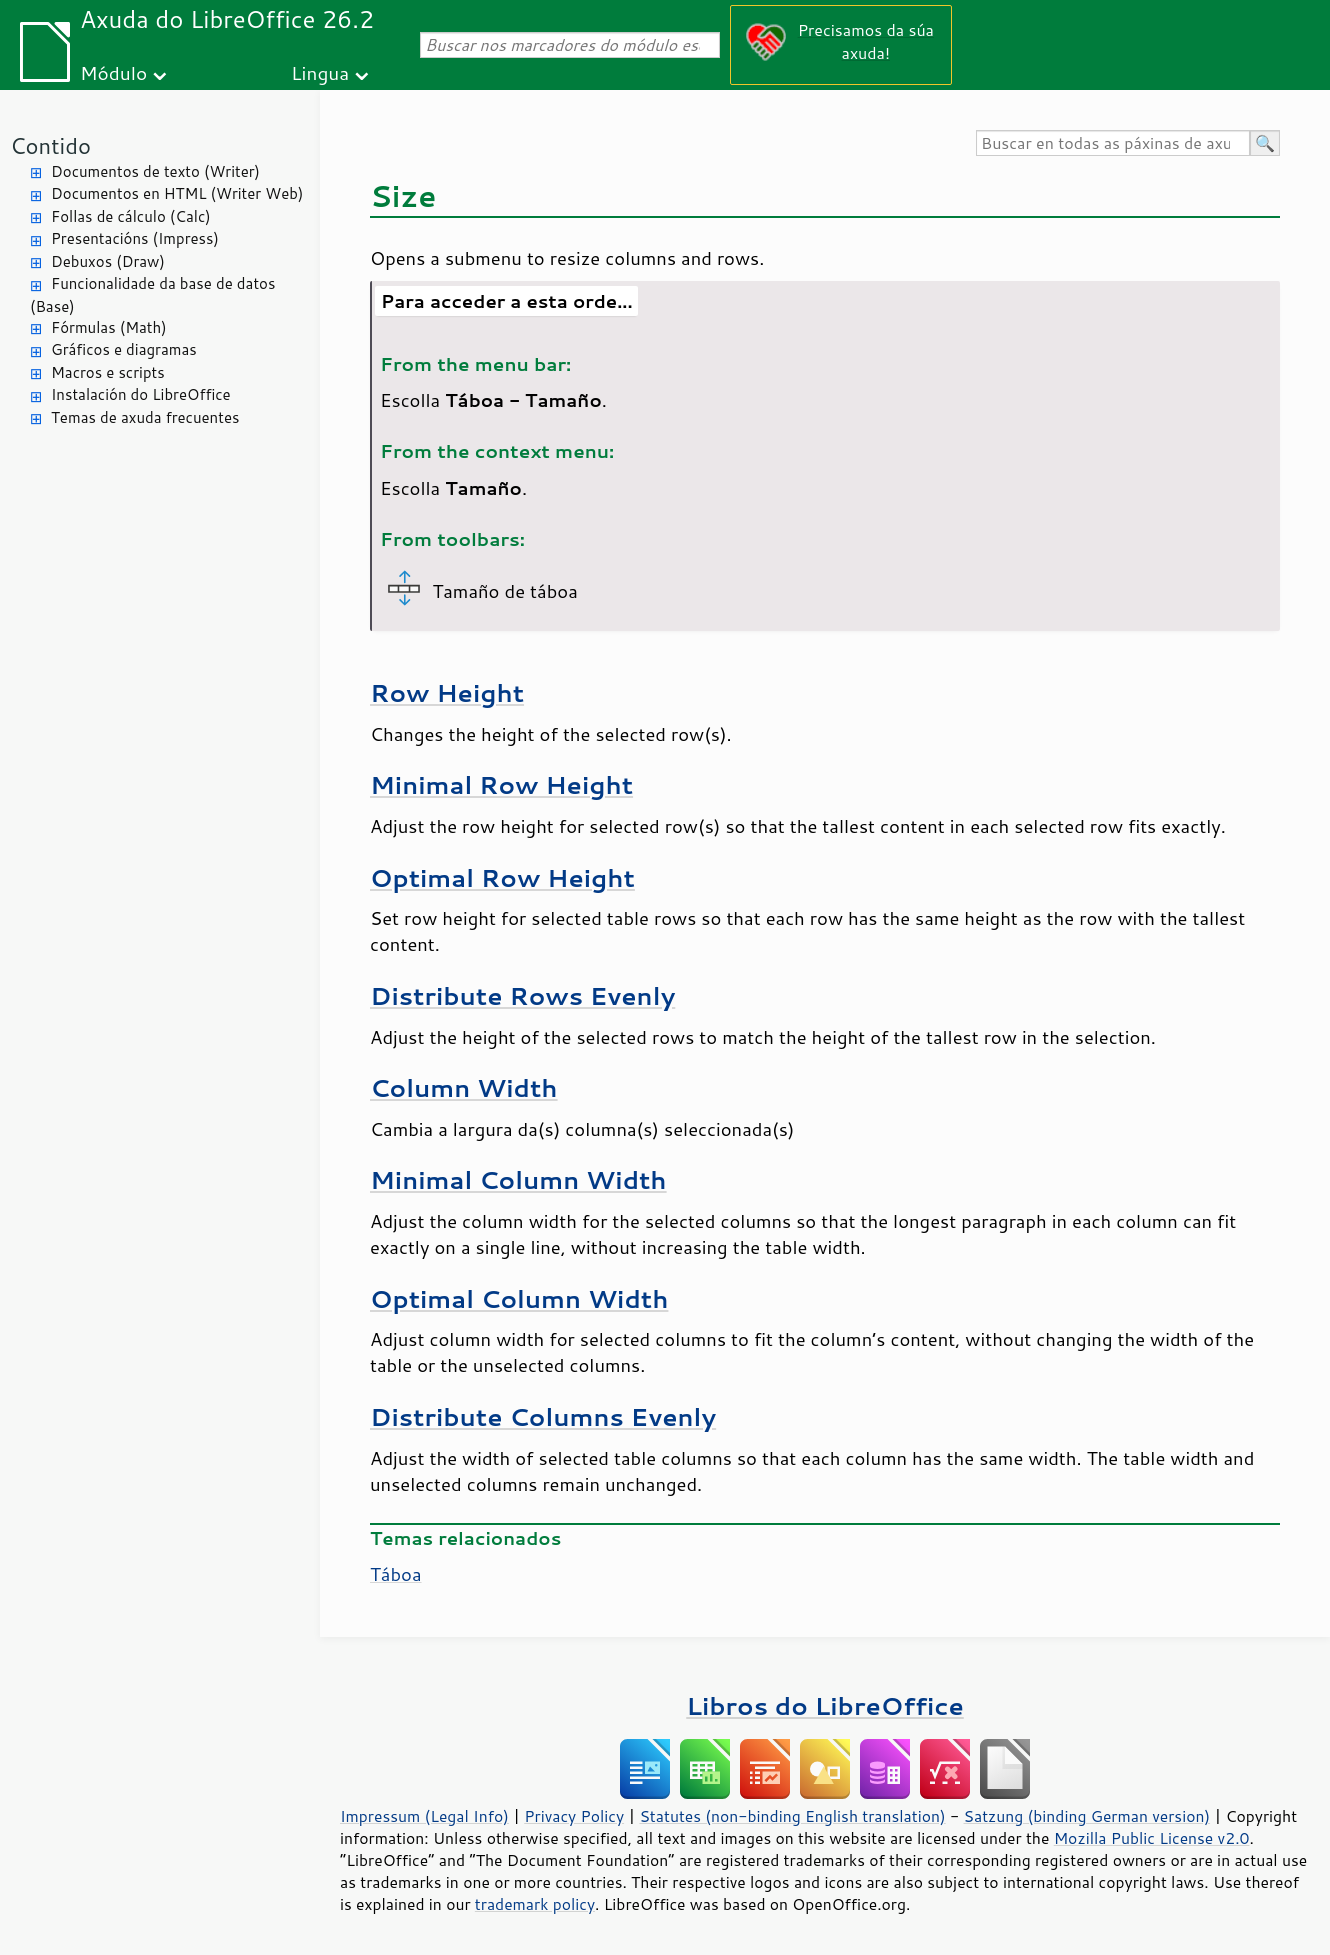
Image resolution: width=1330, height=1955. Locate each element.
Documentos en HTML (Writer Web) (177, 193)
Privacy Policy (574, 1816)
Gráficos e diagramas (124, 349)
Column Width (464, 1087)
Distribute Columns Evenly (543, 1416)
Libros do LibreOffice (824, 1705)
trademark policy (535, 1904)
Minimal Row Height (501, 784)
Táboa (396, 1574)
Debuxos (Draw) (108, 261)
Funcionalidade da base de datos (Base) (152, 295)
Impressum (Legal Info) (424, 1816)
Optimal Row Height (502, 877)
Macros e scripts (108, 372)
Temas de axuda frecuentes (145, 417)
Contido (50, 145)
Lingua (320, 72)
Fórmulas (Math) (109, 327)
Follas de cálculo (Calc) (131, 216)
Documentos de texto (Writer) (155, 171)
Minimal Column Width (518, 1179)
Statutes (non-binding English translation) (792, 1816)
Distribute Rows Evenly (522, 995)
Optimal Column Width (519, 1298)
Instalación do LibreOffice (141, 394)
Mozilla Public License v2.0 (1152, 1838)
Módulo (113, 72)
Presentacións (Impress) (135, 238)
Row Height (447, 692)
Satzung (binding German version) (1087, 1816)
